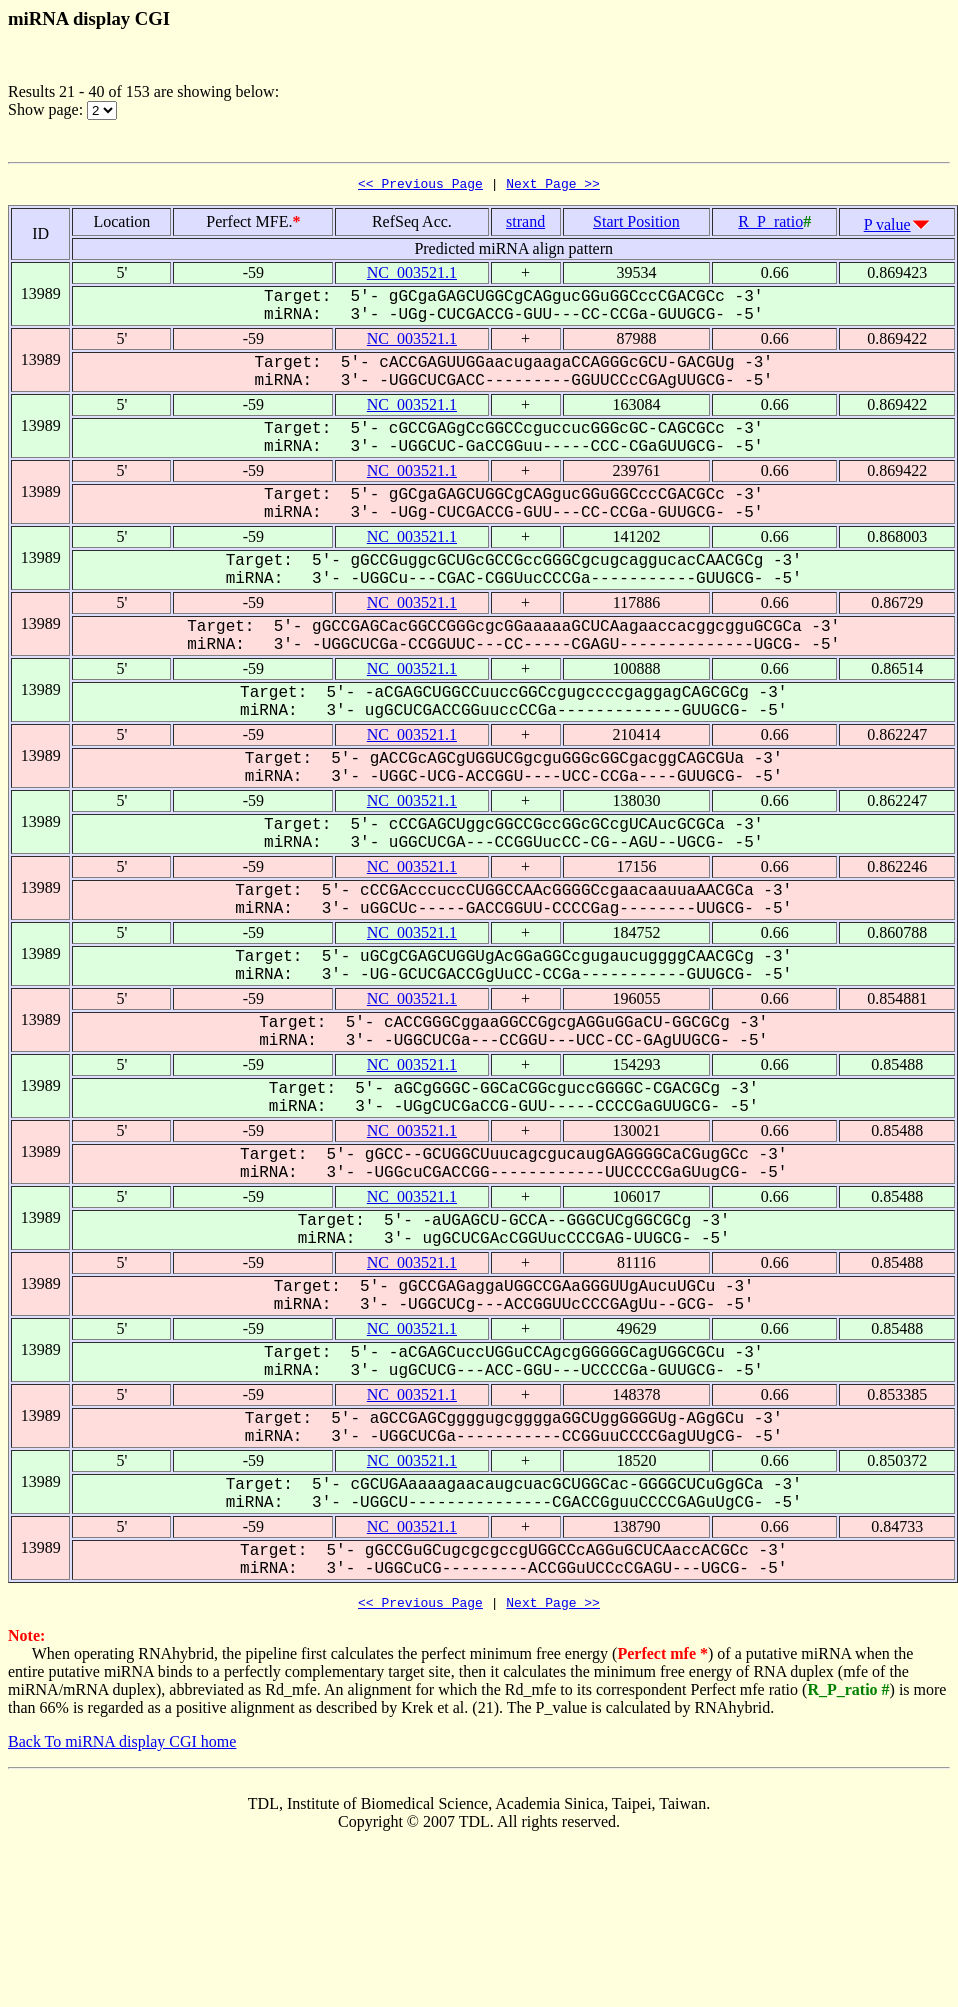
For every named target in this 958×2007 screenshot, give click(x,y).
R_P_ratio (770, 224)
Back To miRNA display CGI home (122, 1747)
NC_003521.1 (412, 275)
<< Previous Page (420, 186)
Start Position (636, 224)
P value (887, 227)
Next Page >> (553, 186)
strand (525, 224)
